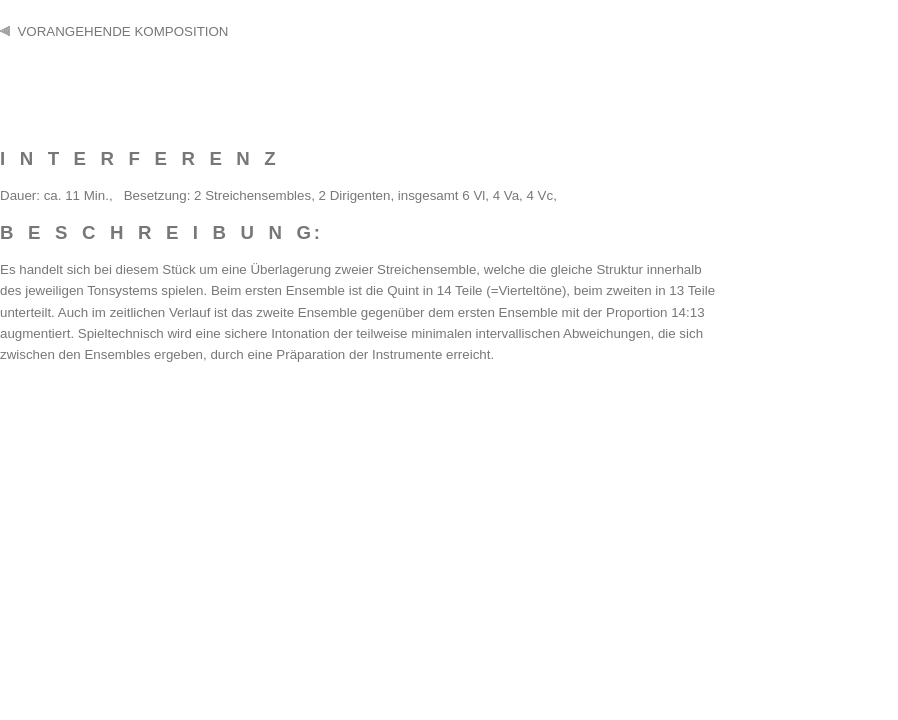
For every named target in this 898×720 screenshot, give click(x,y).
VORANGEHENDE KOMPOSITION (114, 31)
